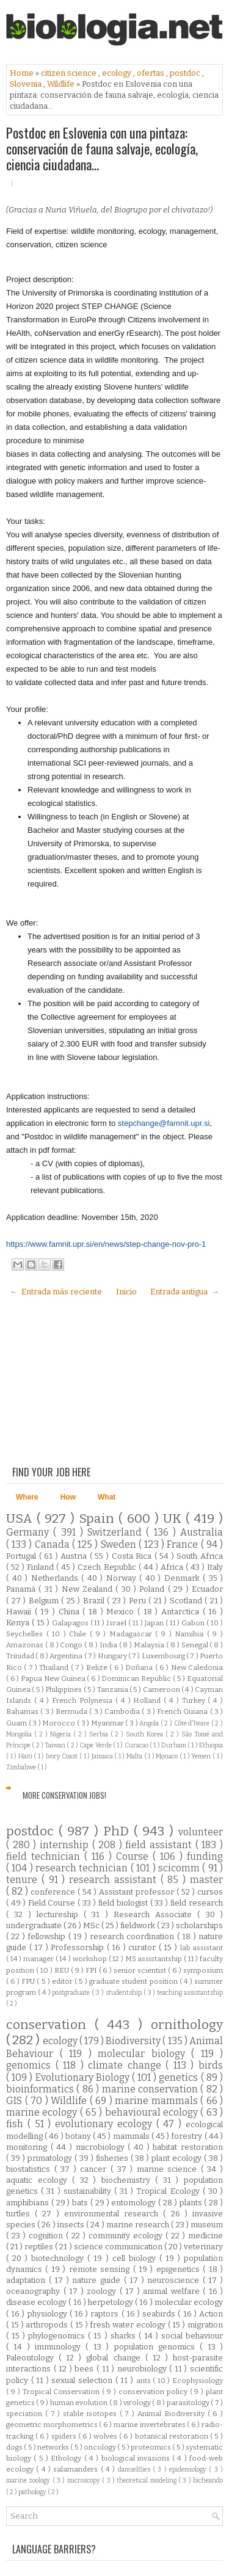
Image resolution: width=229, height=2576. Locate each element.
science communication (119, 2246)
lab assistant (202, 1947)
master (206, 1879)
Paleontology (32, 2357)
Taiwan (56, 1745)
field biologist (124, 1902)
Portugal (22, 1556)
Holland (148, 1700)
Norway (123, 1578)
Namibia (191, 1634)
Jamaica (103, 1756)
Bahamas (23, 1711)
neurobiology (143, 2368)
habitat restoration (188, 2147)
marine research (138, 2224)
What (106, 1497)
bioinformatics (41, 2089)
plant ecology (177, 2158)
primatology (51, 2158)
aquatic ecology (39, 2180)
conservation (50, 2025)
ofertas (151, 73)
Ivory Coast (62, 1756)
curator (143, 1947)
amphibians (28, 2202)
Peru (139, 1600)
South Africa (199, 1556)
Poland (153, 1589)
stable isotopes (91, 2413)
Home (22, 73)
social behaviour (192, 2335)
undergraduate (35, 1925)
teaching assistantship (190, 1993)
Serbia (100, 1734)
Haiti (26, 1756)
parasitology (189, 2402)
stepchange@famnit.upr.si (164, 1123)
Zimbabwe (21, 1767)
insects (71, 2224)
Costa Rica (133, 1556)
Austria (75, 1556)
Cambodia (123, 1711)
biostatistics (30, 2169)
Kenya (19, 1622)
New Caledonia (197, 1667)
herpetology (111, 2302)
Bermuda (72, 1711)
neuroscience (175, 2280)
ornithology (187, 2025)
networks (53, 2447)
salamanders (76, 2469)
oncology (100, 2447)
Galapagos (71, 1623)
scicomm (180, 1868)
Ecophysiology (197, 2380)
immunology (60, 2346)
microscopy (84, 2480)
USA (21, 1518)
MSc (92, 1925)
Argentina (66, 1656)
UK (174, 1518)
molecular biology (144, 2053)
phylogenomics (58, 2335)
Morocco (59, 1723)
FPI (92, 1970)
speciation (25, 2413)
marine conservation (151, 2089)
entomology (134, 2202)
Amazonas (25, 1645)
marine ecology (43, 2112)
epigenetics (179, 2269)
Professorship (79, 1947)
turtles (20, 2213)
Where (27, 1497)
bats (81, 2202)
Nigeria (61, 1734)
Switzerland (116, 1532)
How (68, 1497)
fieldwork (138, 1925)
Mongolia (20, 1734)
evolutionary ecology (105, 2124)
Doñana (139, 1667)
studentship (125, 1993)
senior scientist (141, 1970)
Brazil (95, 1600)
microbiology (102, 2147)
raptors (105, 2313)
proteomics (151, 2447)
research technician (83, 1868)
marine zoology (29, 2480)
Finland (41, 1567)
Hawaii (20, 1611)
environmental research (113, 2213)
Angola (150, 1723)
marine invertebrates (150, 2424)
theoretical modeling (147, 2480)
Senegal (195, 1645)
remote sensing (101, 2269)
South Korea (145, 1734)
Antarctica (182, 1611)
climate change (126, 2065)
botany (79, 2136)
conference (54, 1891)
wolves (106, 2436)
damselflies (135, 2469)
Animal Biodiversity (172, 2413)
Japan (155, 1623)
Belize (97, 1667)
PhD (118, 1831)
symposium (203, 1970)
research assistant (115, 1879)
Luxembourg (164, 1656)
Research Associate (156, 1914)
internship (66, 1845)
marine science (169, 2169)
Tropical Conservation (63, 2391)
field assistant (160, 1845)
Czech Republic (108, 1567)
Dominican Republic (136, 1678)
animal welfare (173, 2291)
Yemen (202, 1756)
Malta (135, 1756)
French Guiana (183, 1711)
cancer (95, 2169)
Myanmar (108, 1723)
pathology (33, 2492)
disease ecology (37, 2302)
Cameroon (162, 1689)
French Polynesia (83, 1700)
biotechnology (59, 2258)
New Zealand (89, 1589)
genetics (179, 2077)
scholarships (199, 1925)
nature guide (97, 2280)
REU (62, 1970)
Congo (72, 1645)
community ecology (127, 2235)
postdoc (186, 73)
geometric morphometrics (52, 2424)
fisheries (113, 2158)
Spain (98, 1518)
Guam (17, 1723)
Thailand (54, 1667)
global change (115, 2357)
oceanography (35, 2291)
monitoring (28, 2147)
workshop (91, 1958)
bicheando (208, 2480)
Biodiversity (134, 2041)
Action (211, 2313)
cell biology (135, 2258)
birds (210, 2065)
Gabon (193, 1623)
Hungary (113, 1656)
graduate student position (134, 1981)
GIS (15, 2100)
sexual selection (83, 2380)
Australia (201, 1532)
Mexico (121, 1611)
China (71, 1611)
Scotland (187, 1600)
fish (16, 2124)
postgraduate (72, 1993)
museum (207, 2224)
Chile (79, 1634)
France (183, 1544)
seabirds (160, 2313)
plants (192, 2202)
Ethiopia (211, 1745)
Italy (215, 1567)
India (109, 1645)
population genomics (157, 2346)
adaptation (27, 2280)
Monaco (168, 1756)
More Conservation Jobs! (64, 1795)
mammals (132, 2136)
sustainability (89, 2191)
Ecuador (207, 1589)
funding (205, 1856)
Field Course (53, 1902)
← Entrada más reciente (56, 1291)
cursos (210, 1891)
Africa (173, 1567)
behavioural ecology (153, 2112)
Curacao (137, 1745)
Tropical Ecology (169, 2191)
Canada (53, 1544)
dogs (15, 2447)
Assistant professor (137, 1891)
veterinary (203, 2246)
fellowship (47, 1936)
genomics (31, 2065)
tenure (24, 1879)
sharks (125, 2335)
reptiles (39, 2246)
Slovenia (26, 84)
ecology (117, 73)
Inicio (126, 1291)
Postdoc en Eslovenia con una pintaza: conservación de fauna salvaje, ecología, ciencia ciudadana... (102, 148)
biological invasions (137, 2458)
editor (63, 1981)
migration (205, 2324)
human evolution (79, 2402)
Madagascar (132, 1634)
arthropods (48, 2324)
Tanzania (113, 1689)
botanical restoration (172, 2436)
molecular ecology (188, 2302)
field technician (45, 1856)
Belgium (45, 1600)
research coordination (133, 1936)
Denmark (183, 1578)
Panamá (22, 1589)
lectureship (60, 1914)
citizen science (69, 73)
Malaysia (150, 1645)
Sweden (120, 1544)
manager (39, 1958)
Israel (117, 1623)
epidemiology (189, 2469)
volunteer (200, 1832)
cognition (47, 2235)
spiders (64, 2436)
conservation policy (154, 2391)
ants (144, 2380)
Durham (174, 1745)
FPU (29, 1981)
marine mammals (157, 2100)
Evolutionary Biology (83, 2077)
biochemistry (128, 2180)
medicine (205, 2235)
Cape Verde (96, 1745)
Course (134, 1856)
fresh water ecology (128, 2324)
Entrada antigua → (184, 1291)
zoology (103, 2291)
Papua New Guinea (54, 1678)
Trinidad (20, 1656)
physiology (48, 2313)
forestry (187, 2136)
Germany (29, 1532)
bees (85, 2368)
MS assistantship (154, 1958)
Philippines (64, 1689)
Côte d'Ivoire (192, 1723)
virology (137, 2402)
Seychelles (26, 1634)
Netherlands (56, 1578)
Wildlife (61, 84)
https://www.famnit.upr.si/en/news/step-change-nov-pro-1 (106, 1244)
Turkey (195, 1700)
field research (196, 1902)
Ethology (67, 2458)
